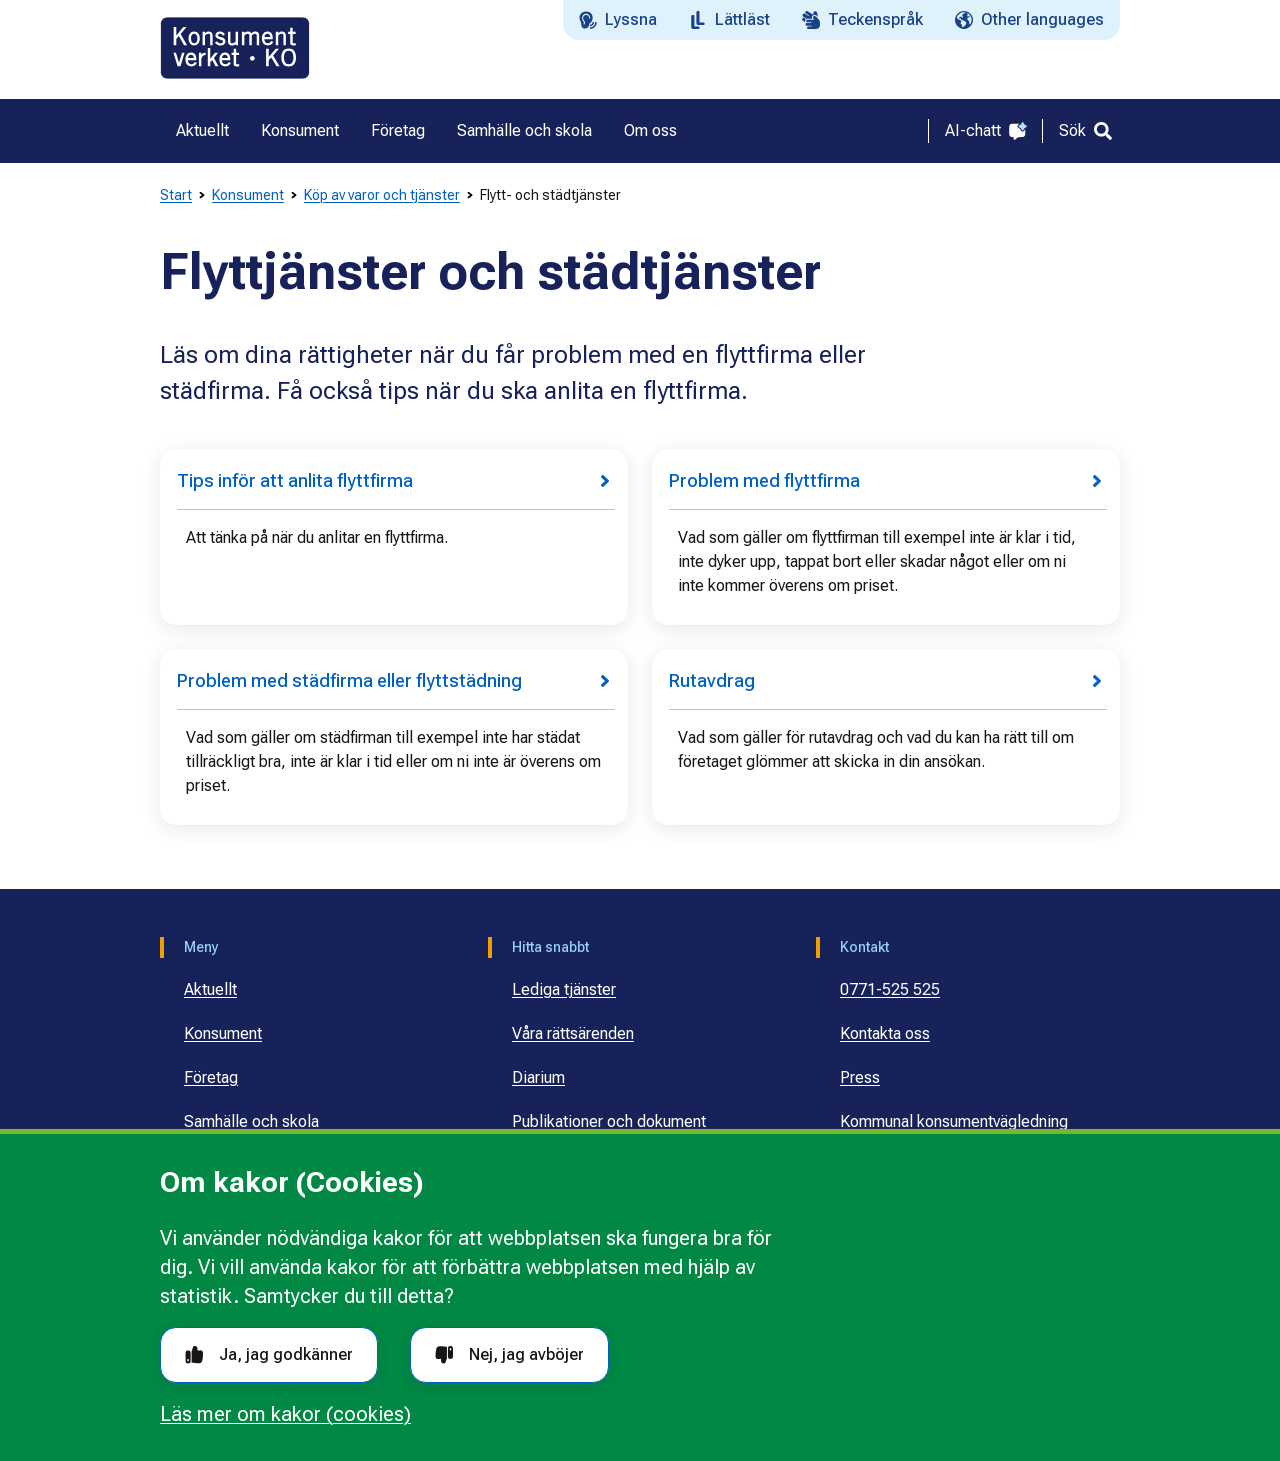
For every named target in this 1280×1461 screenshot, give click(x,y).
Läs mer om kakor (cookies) (285, 1414)
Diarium (538, 1077)
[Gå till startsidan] (235, 48)
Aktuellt (210, 989)
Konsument (248, 195)
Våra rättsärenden (573, 1033)
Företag (211, 1077)
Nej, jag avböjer (509, 1354)
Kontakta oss (885, 1033)
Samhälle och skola (251, 1121)
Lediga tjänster (564, 989)
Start (176, 195)
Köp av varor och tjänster (382, 195)
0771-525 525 (890, 989)
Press (860, 1077)
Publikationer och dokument (609, 1121)
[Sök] (1085, 131)
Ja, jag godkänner (269, 1354)
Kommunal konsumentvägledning (954, 1121)
